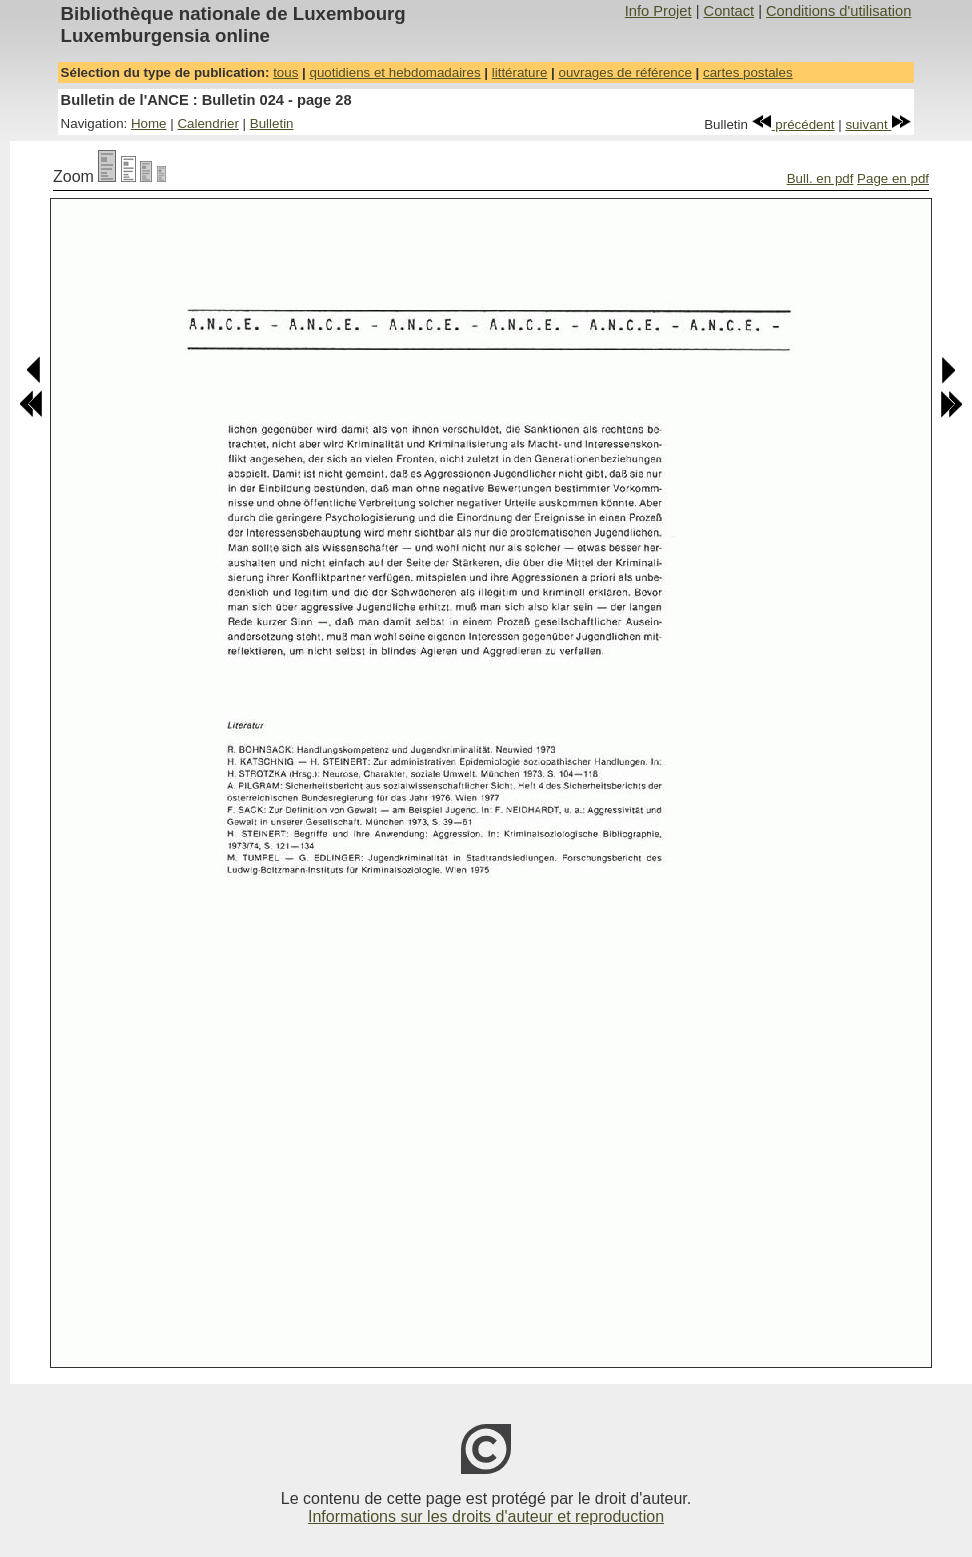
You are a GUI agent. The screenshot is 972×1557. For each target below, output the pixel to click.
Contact (729, 11)
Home (149, 123)
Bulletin (272, 123)
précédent (793, 124)
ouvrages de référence (624, 72)
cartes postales (748, 72)
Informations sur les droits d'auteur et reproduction (486, 1516)
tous (285, 72)
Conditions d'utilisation (838, 11)
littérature (520, 72)
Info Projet (658, 11)
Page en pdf (893, 178)
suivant (878, 124)
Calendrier (208, 123)
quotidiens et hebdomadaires (394, 72)
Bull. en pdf (820, 178)
